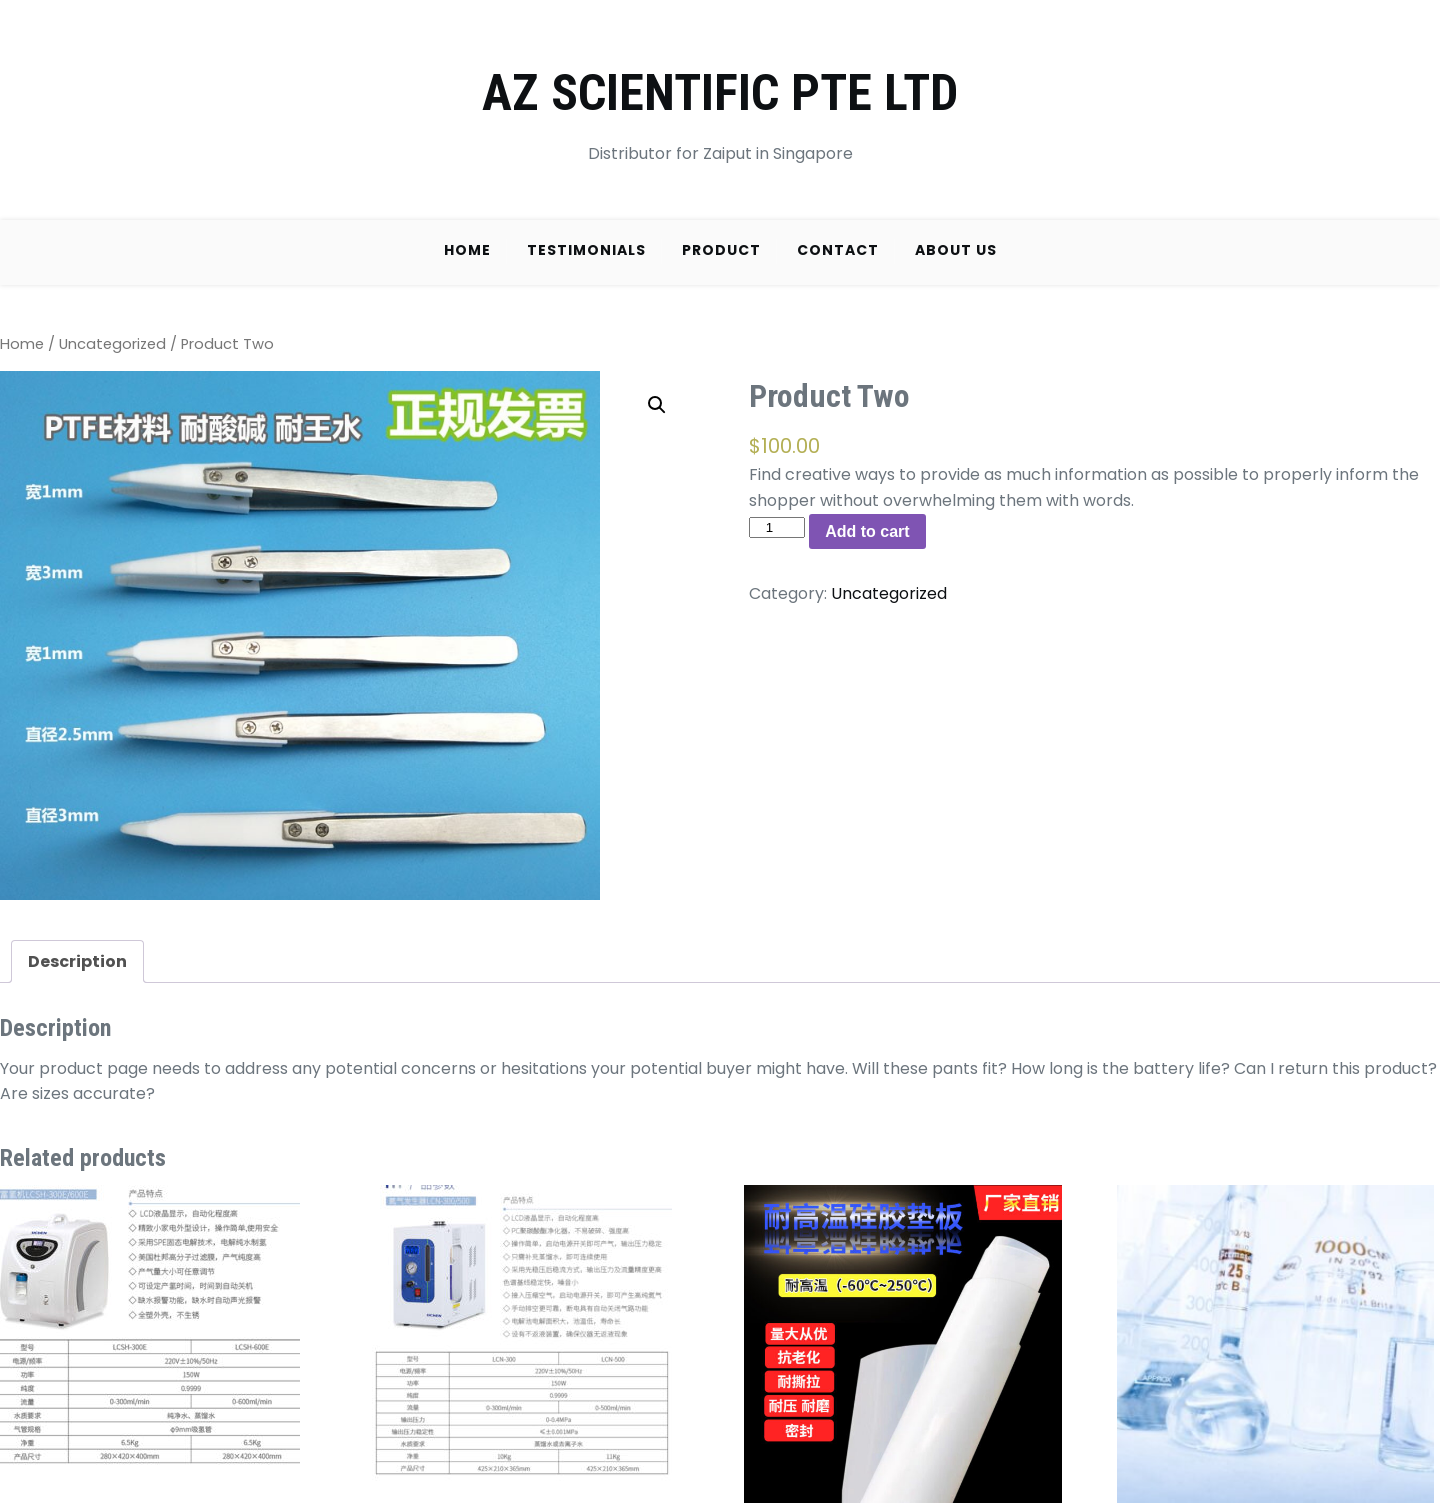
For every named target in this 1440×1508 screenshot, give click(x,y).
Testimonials (586, 250)
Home (467, 250)
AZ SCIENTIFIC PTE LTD (720, 93)
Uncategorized (112, 344)
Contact (838, 250)
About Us (956, 250)
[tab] (77, 962)
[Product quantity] (777, 527)
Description (77, 961)
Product (721, 250)
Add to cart (867, 531)
